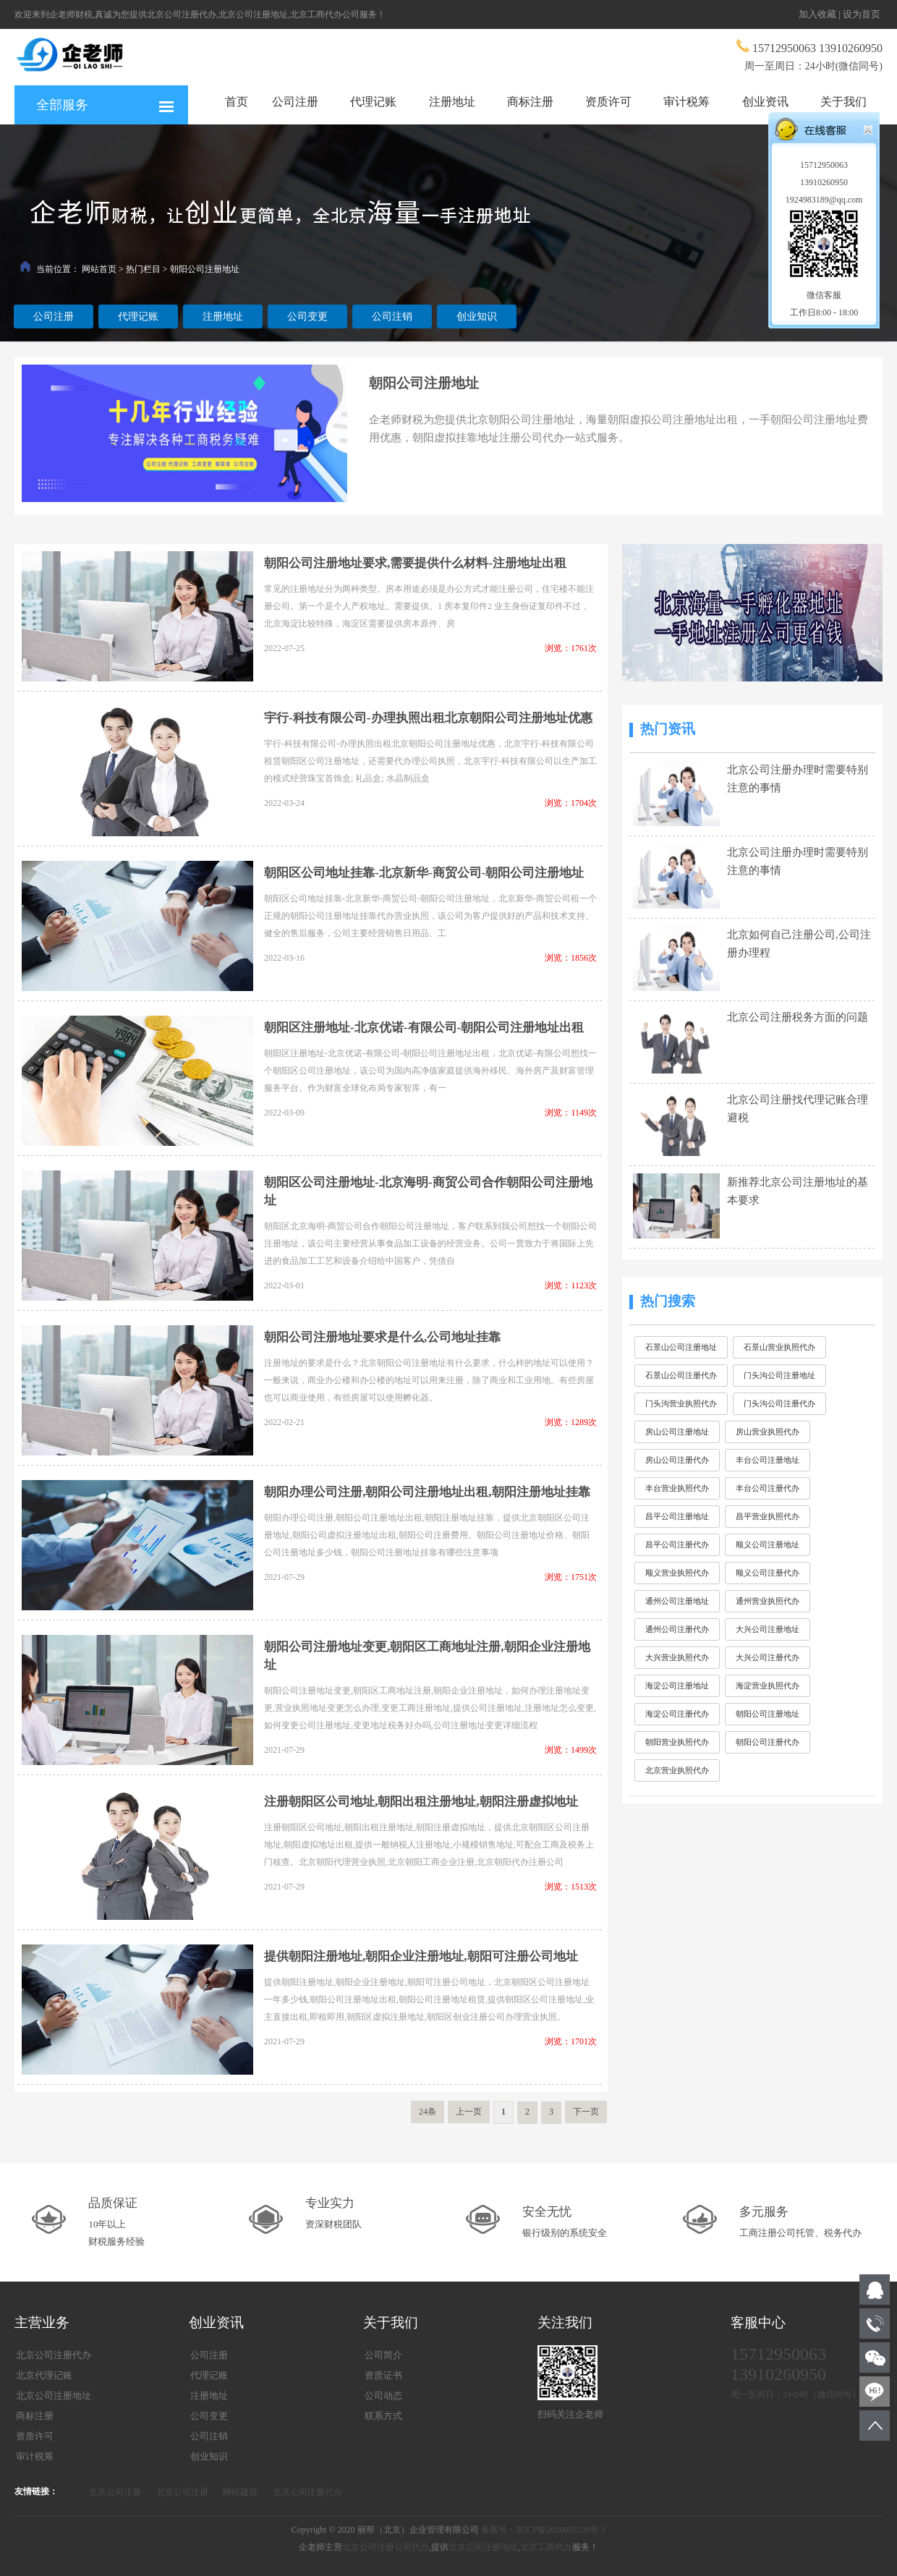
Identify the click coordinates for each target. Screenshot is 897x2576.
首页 (236, 101)
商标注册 (530, 101)
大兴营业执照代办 (677, 1657)
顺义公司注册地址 (767, 1544)
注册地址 (452, 101)
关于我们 (843, 101)
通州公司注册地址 (677, 1601)
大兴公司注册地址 (767, 1629)
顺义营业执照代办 (677, 1572)
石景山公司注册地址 (681, 1347)
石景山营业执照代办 (779, 1347)
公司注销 (392, 316)
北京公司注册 (115, 2492)
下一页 (586, 2112)
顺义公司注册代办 (767, 1572)
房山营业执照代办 (767, 1431)
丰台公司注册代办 (767, 1488)
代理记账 (373, 101)
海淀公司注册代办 (677, 1713)
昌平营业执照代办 (767, 1516)
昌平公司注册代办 (677, 1544)
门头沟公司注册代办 (779, 1403)
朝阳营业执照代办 (677, 1742)
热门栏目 (143, 269)
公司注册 (295, 101)
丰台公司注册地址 (767, 1459)
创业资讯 (765, 101)
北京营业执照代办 (677, 1770)
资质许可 (608, 101)
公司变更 (307, 316)
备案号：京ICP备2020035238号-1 (543, 2530)
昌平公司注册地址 (677, 1516)
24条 (427, 2112)
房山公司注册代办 (677, 1459)
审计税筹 (686, 101)
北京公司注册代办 (307, 2492)
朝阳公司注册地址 (204, 269)
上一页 (469, 2112)
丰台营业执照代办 (677, 1488)
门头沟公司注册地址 (779, 1375)
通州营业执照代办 (767, 1601)
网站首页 (99, 269)
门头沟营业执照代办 (681, 1403)
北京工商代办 (546, 2547)
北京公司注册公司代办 (385, 2547)
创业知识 (476, 316)
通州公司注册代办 (677, 1629)
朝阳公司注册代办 (767, 1742)
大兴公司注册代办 (767, 1657)
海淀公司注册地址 (677, 1685)
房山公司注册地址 (677, 1431)
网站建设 (240, 2492)
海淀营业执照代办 (767, 1685)
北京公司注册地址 (483, 2547)
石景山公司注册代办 (681, 1375)
